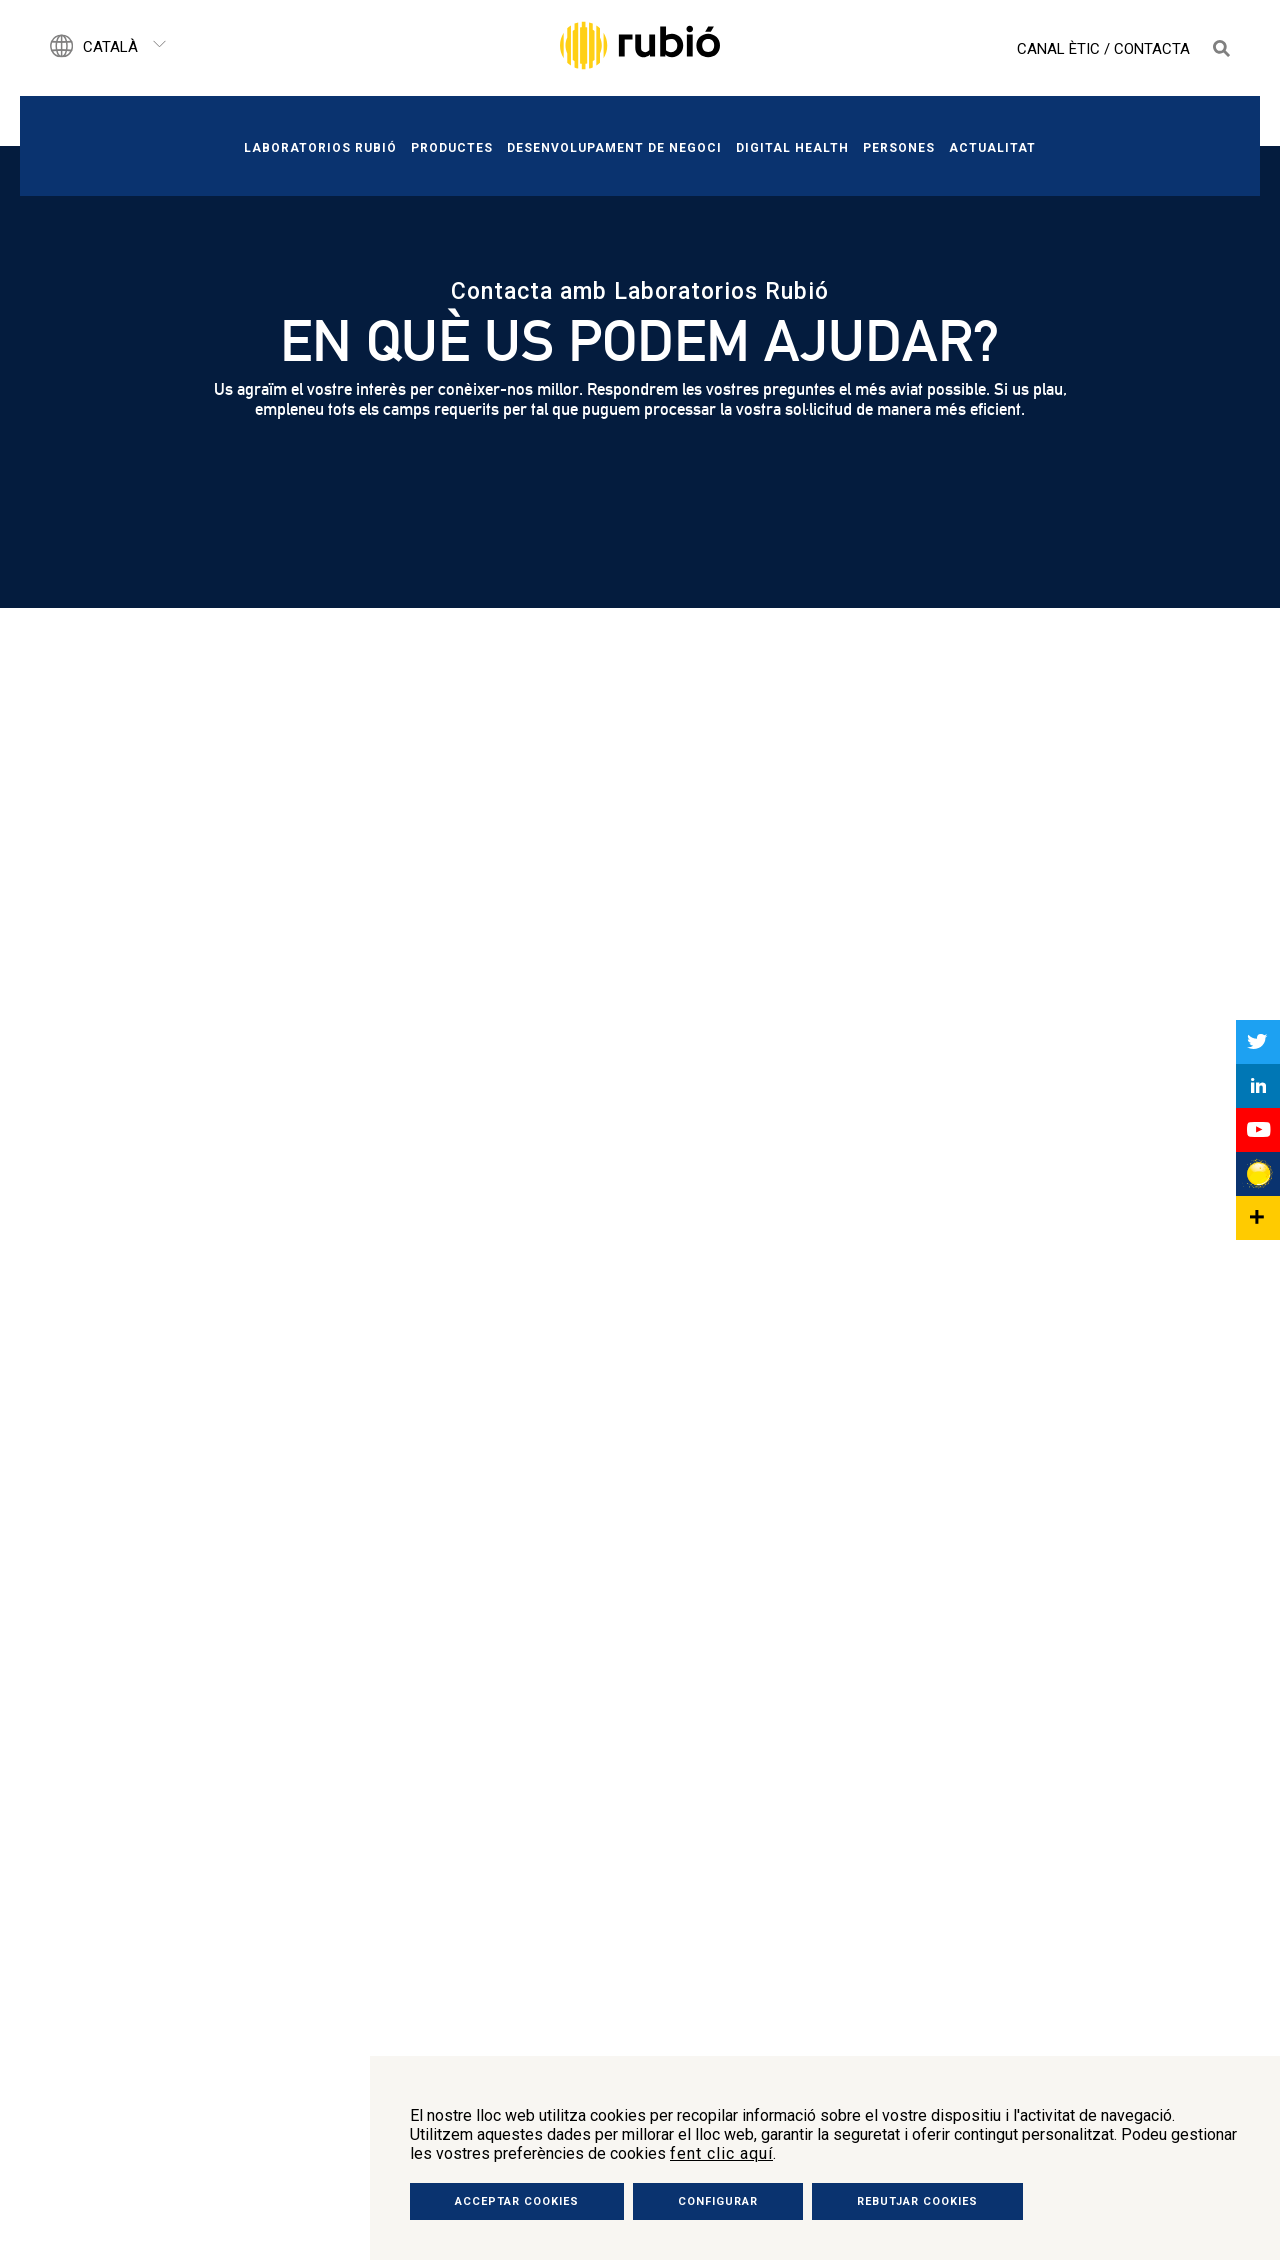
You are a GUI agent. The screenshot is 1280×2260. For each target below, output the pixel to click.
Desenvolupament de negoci (614, 148)
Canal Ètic (1058, 49)
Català (110, 47)
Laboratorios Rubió (320, 148)
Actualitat (992, 148)
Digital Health (792, 148)
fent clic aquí (721, 2153)
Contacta (1152, 49)
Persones (899, 148)
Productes (452, 148)
